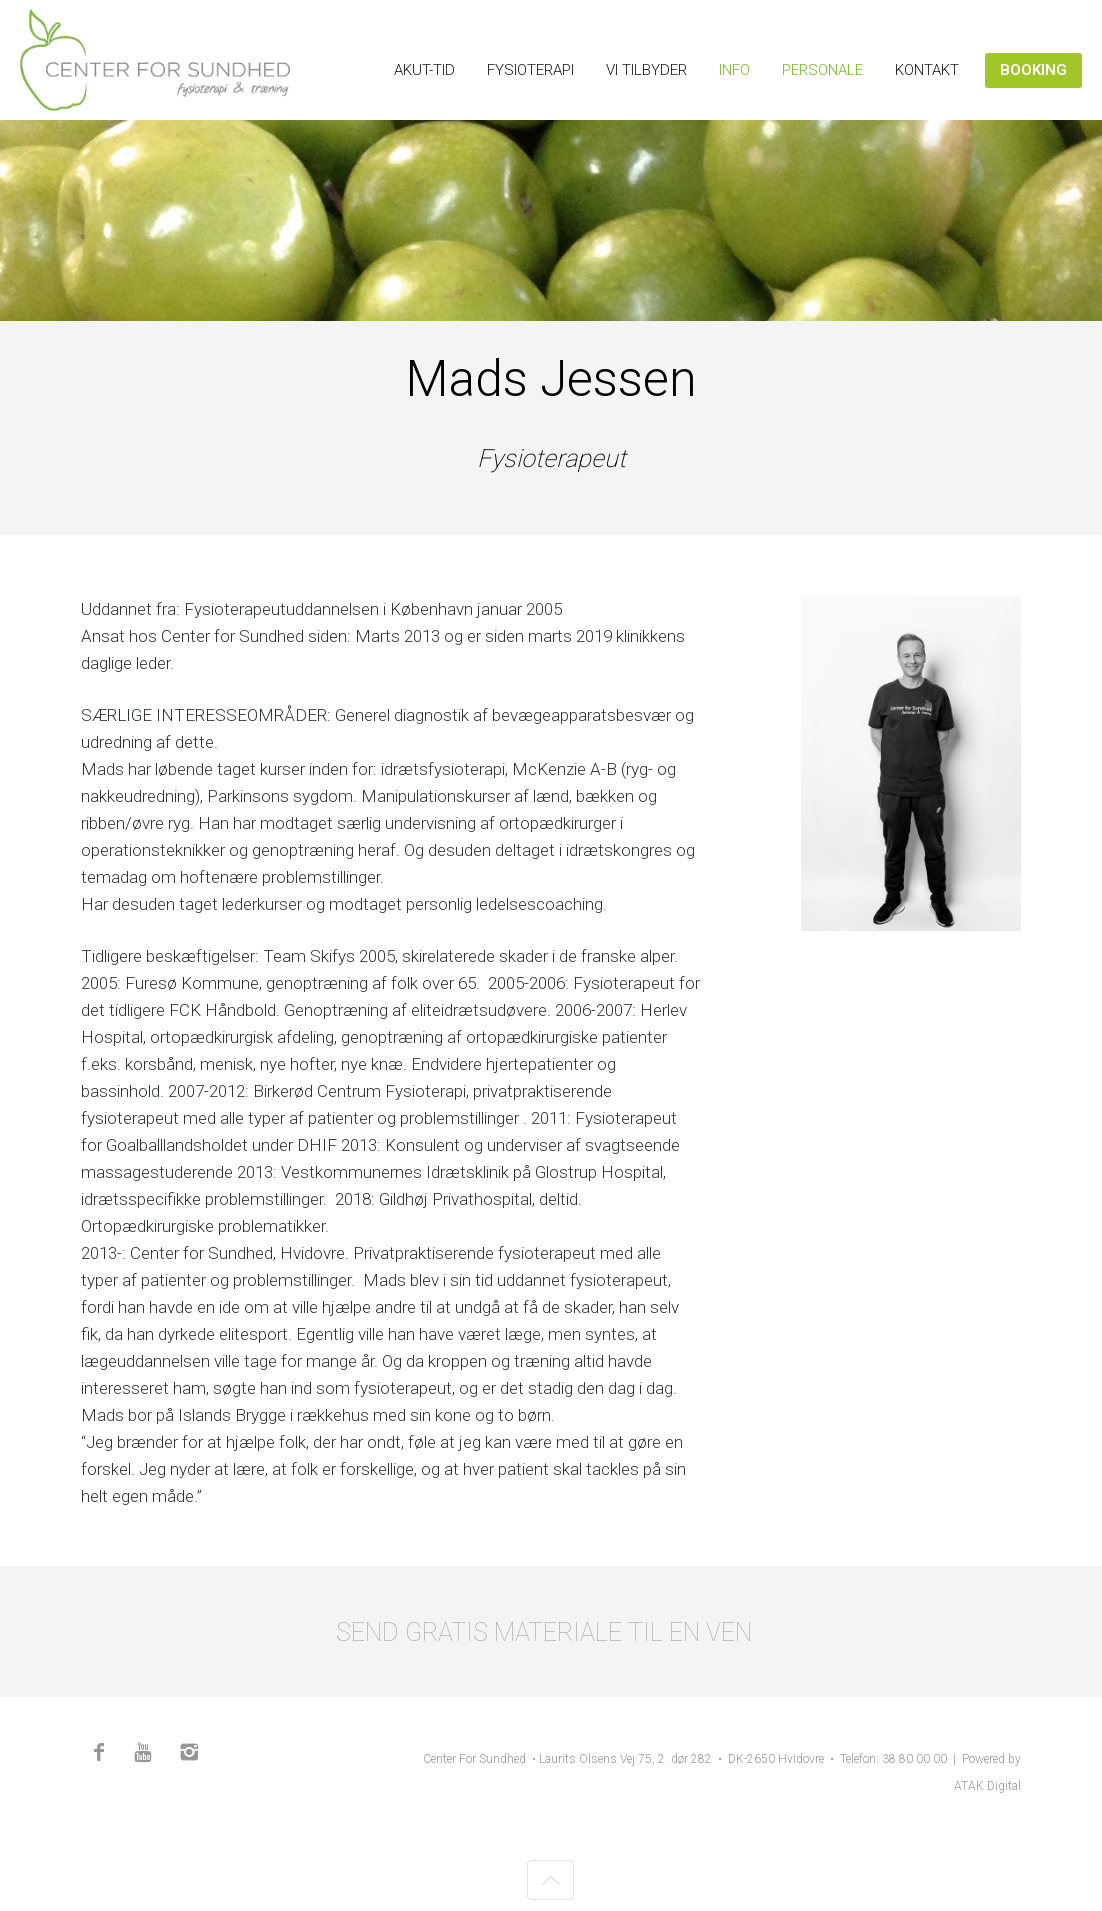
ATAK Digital (987, 1786)
